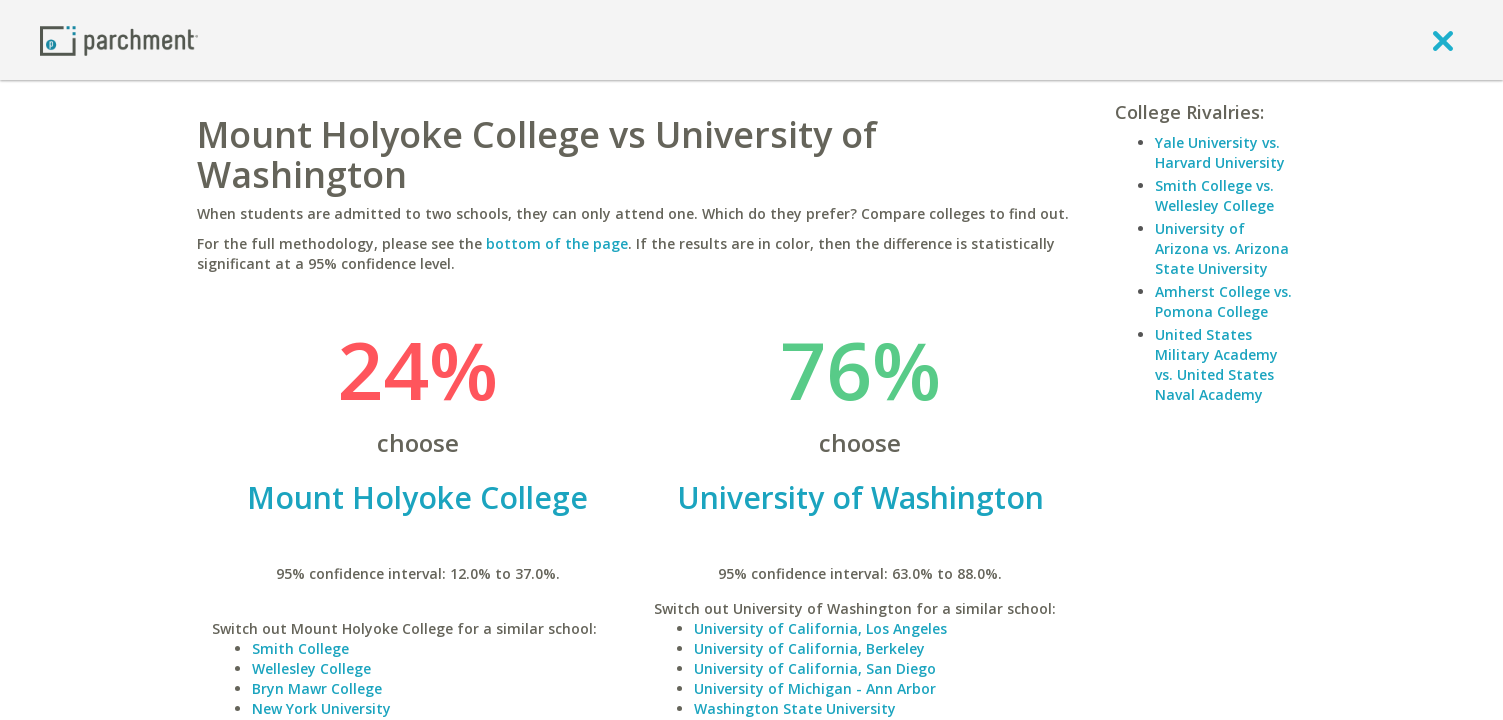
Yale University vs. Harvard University (1220, 152)
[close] (1443, 40)
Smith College (300, 648)
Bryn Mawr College (317, 688)
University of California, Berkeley (809, 648)
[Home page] (119, 39)
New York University (321, 708)
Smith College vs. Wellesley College (1214, 195)
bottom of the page (557, 243)
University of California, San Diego (815, 668)
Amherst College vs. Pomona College (1223, 301)
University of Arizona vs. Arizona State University (1222, 248)
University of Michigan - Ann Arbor (815, 688)
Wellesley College (311, 668)
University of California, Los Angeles (820, 628)
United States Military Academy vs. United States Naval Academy (1216, 364)
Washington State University (795, 708)
